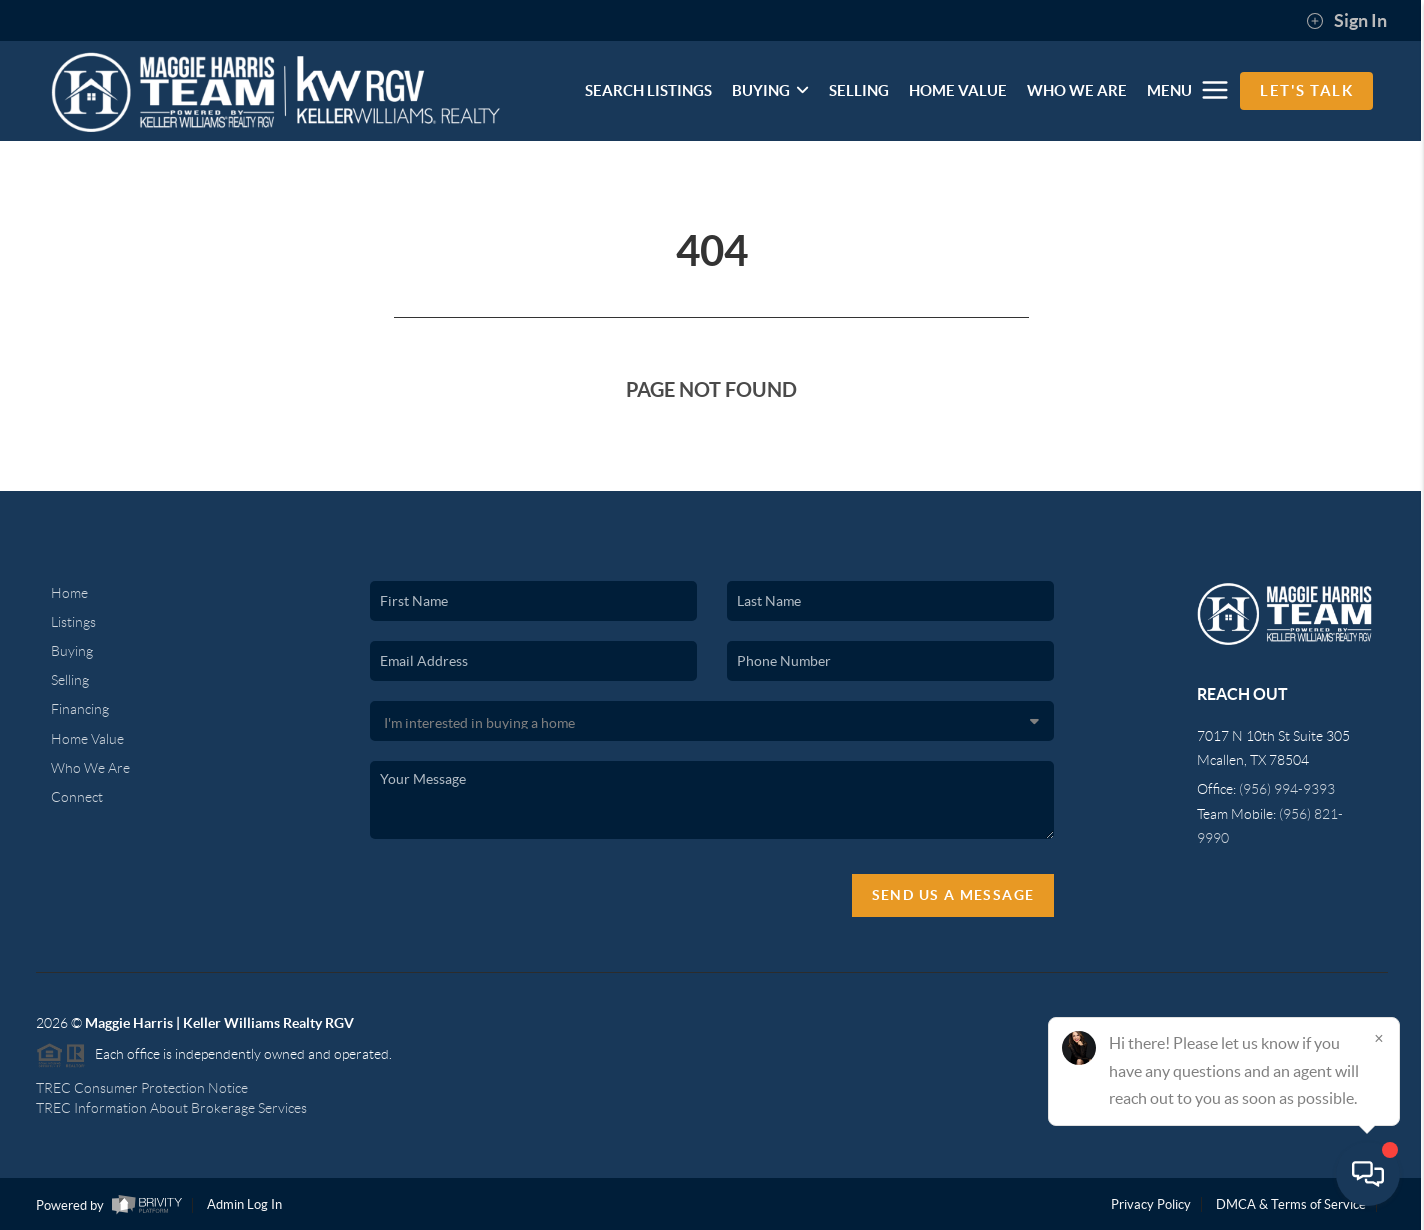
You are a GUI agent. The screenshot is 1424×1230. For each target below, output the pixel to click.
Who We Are (90, 768)
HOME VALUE (958, 90)
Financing (80, 709)
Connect (77, 797)
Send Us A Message (953, 895)
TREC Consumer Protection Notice (142, 1088)
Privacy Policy (1151, 1204)
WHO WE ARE (1077, 90)
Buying (72, 651)
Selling (70, 680)
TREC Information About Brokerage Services (171, 1108)
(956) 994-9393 (1287, 789)
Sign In (1346, 21)
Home (69, 593)
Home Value (87, 739)
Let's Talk (1306, 90)
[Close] (1379, 1038)
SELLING (859, 90)
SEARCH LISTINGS (648, 90)
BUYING (770, 90)
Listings (73, 622)
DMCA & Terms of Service (1291, 1204)
